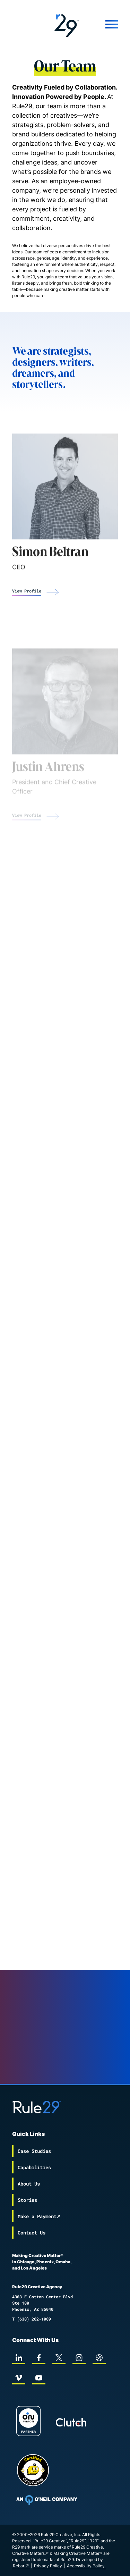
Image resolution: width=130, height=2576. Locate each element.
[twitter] (59, 2357)
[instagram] (79, 2357)
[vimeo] (18, 2377)
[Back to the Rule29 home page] (65, 24)
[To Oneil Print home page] (46, 2500)
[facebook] (38, 2357)
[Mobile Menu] (104, 24)
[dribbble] (99, 2357)
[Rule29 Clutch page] (71, 2422)
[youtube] (38, 2377)
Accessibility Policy (86, 2565)
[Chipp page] (33, 2470)
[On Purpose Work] (28, 2422)
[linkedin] (18, 2357)
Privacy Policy (48, 2565)
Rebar (18, 2565)
